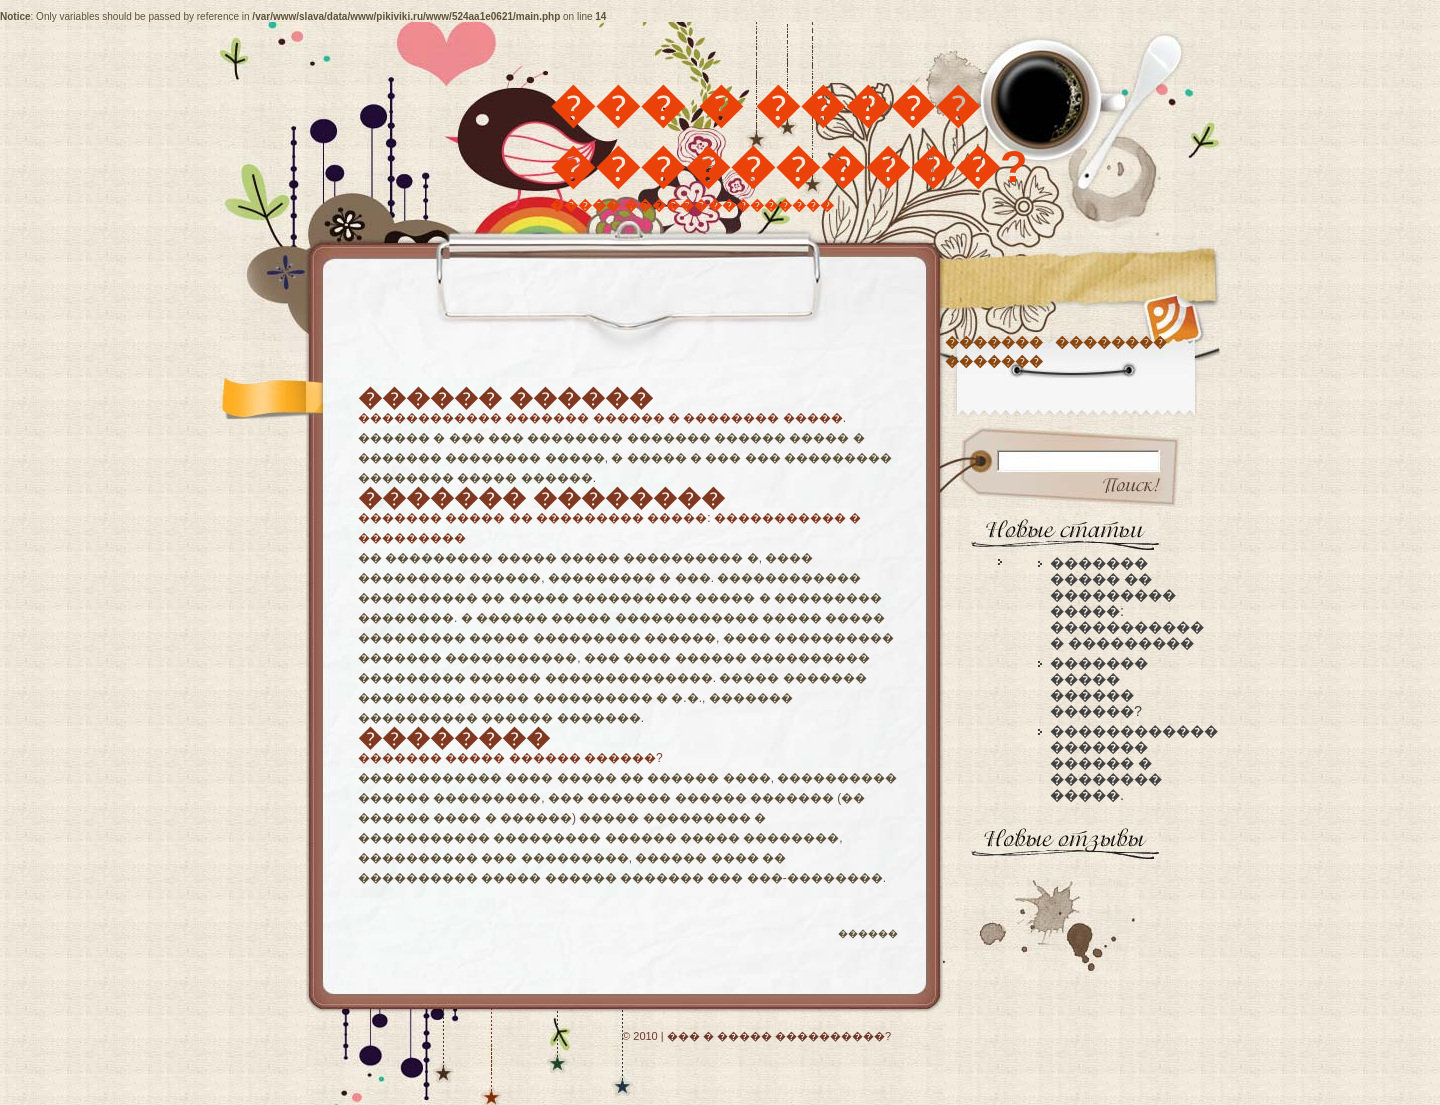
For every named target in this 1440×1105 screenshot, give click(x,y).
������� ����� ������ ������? (510, 758)
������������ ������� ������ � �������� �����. (602, 418)
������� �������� (541, 497)
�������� (1111, 342)
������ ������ (505, 397)
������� (994, 342)
